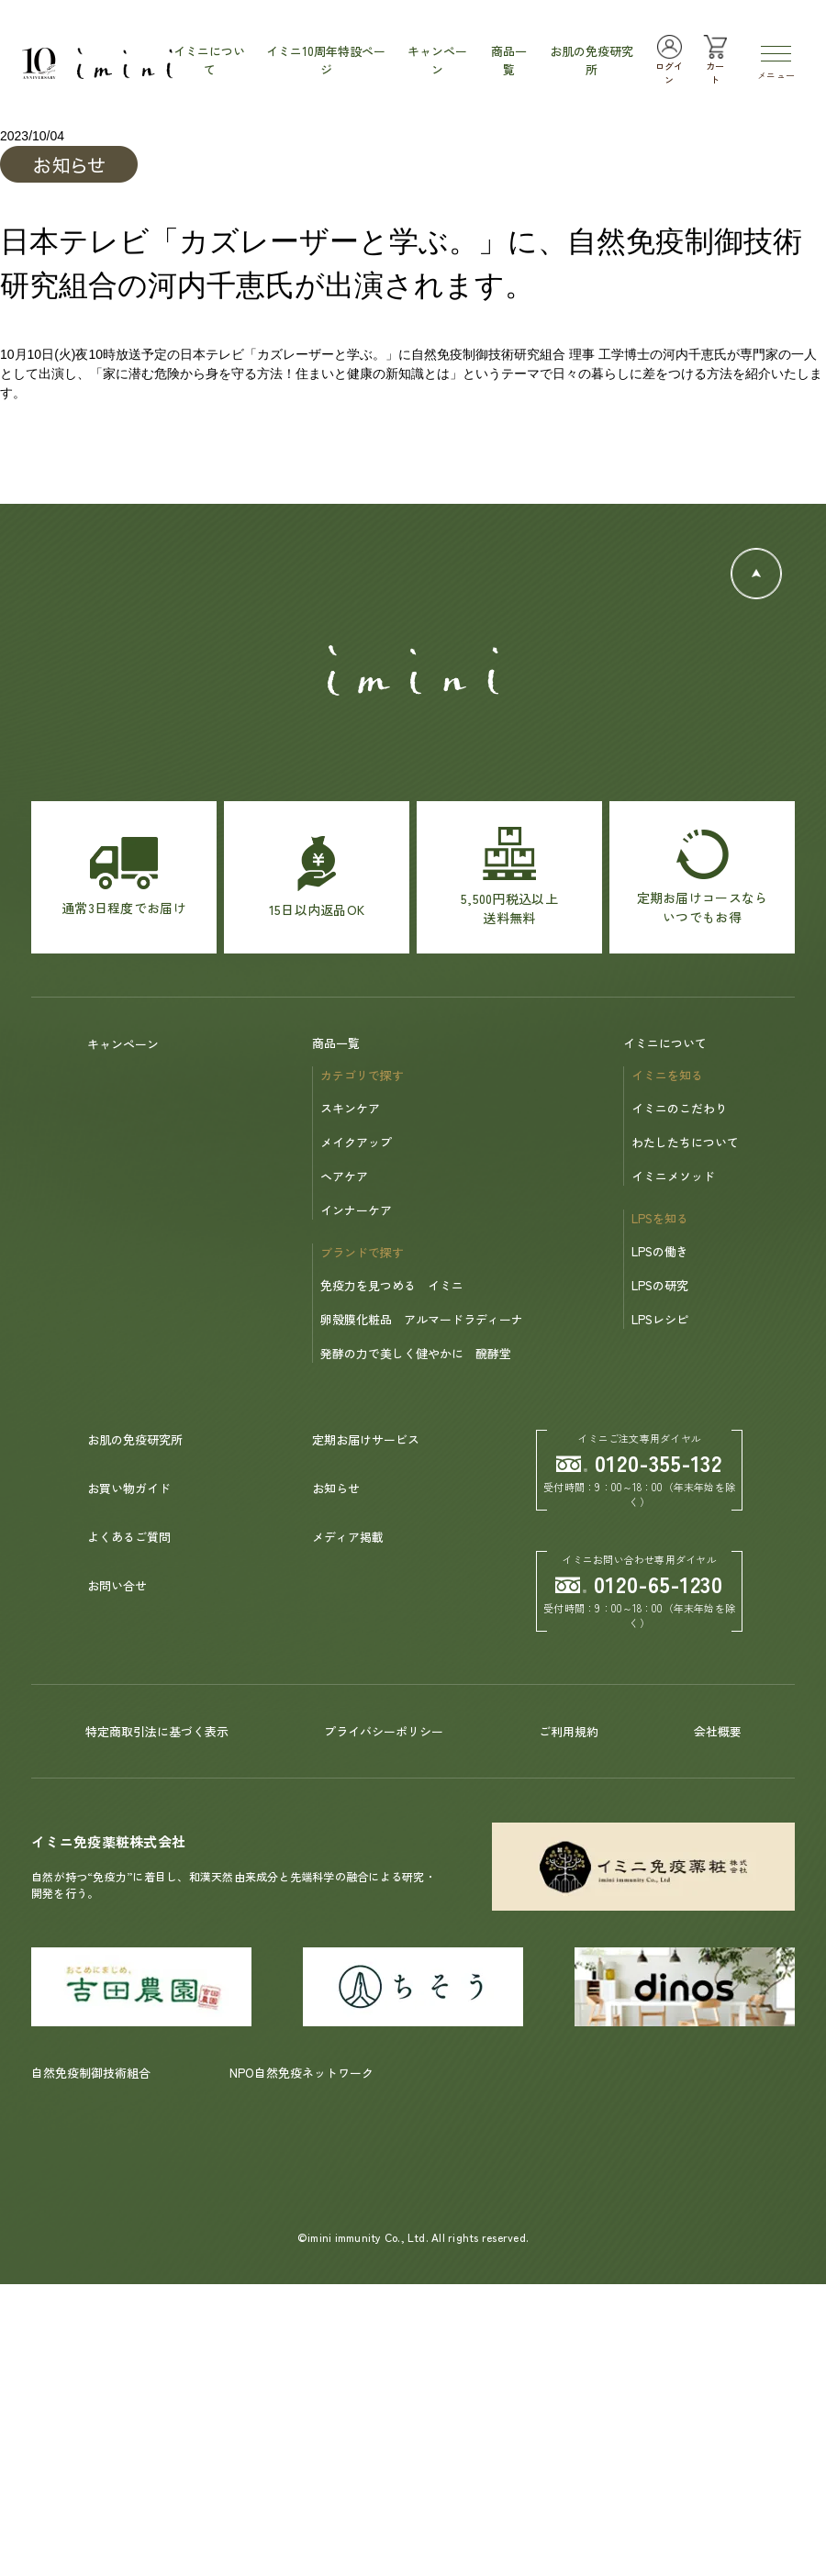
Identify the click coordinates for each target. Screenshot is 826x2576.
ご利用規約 (568, 1731)
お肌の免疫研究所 (135, 1439)
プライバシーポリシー (383, 1731)
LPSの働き (659, 1251)
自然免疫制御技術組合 (91, 2072)
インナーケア (356, 1210)
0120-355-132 (639, 1462)
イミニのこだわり (679, 1108)
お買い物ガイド (129, 1488)
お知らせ (336, 1488)
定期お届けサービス (365, 1439)
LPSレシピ (659, 1319)
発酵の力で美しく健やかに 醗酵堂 (415, 1353)
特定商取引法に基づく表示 (157, 1731)
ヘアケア (344, 1176)
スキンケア (350, 1108)
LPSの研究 (659, 1285)
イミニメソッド (673, 1176)
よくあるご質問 (129, 1536)
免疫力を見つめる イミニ (391, 1285)
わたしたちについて (685, 1142)
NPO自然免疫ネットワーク (301, 2072)
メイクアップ (356, 1142)
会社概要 (718, 1731)
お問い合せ (117, 1585)
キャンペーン (123, 1044)
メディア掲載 (348, 1536)
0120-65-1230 (639, 1583)
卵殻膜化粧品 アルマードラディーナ (421, 1319)
